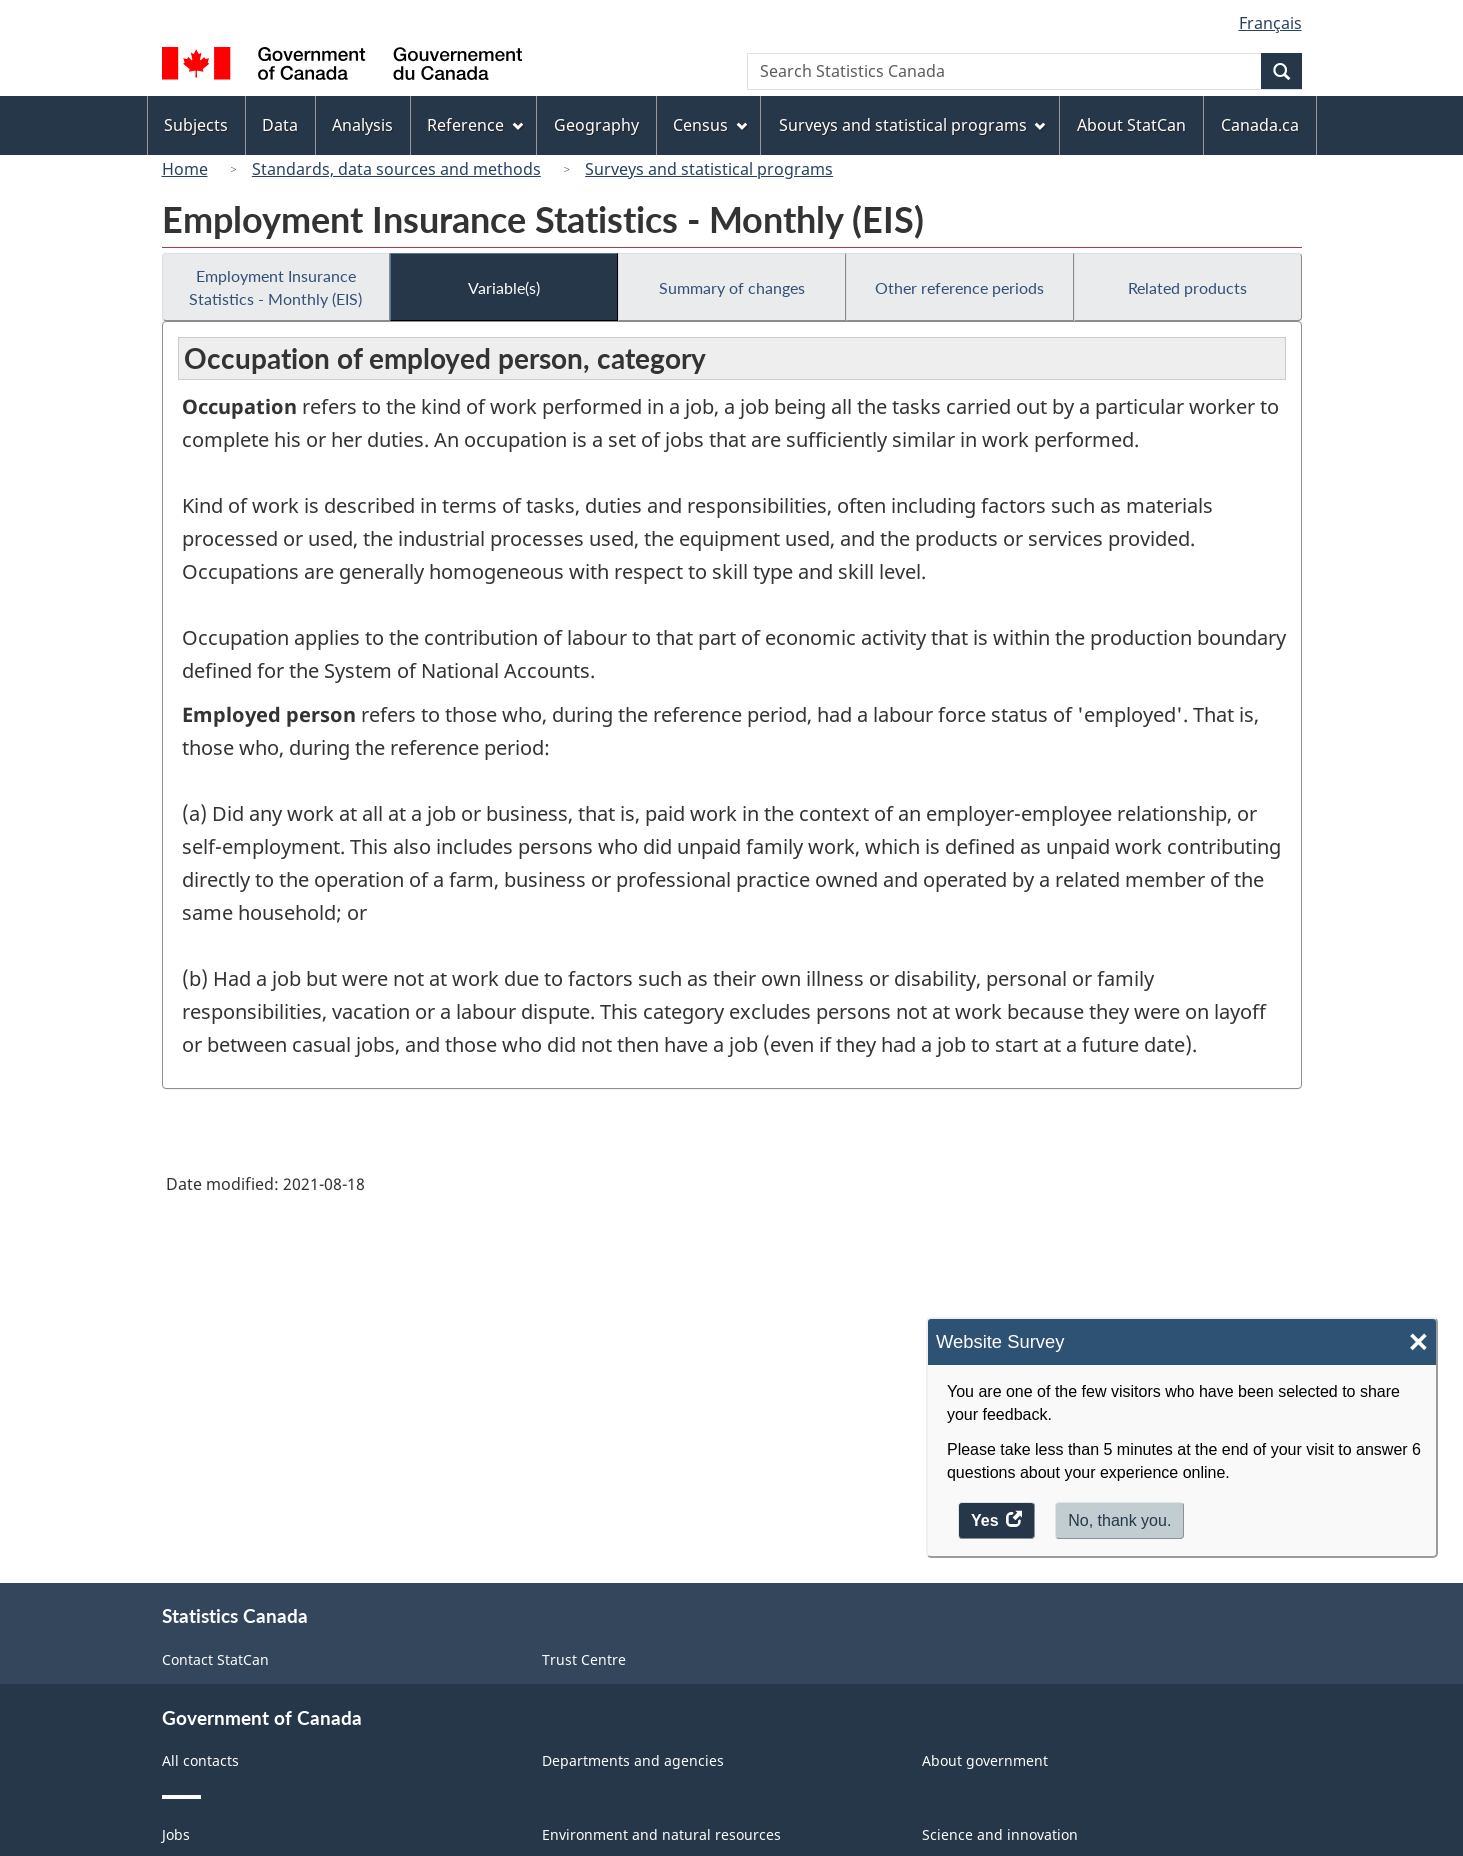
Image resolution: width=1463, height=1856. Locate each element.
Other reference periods (959, 287)
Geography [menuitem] (596, 125)
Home (185, 169)
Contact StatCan (215, 1659)
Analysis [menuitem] (362, 125)
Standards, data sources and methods (396, 169)
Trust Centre (584, 1659)
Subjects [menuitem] (196, 125)
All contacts (200, 1760)
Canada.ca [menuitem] (1260, 125)
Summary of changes (732, 287)
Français (1270, 23)
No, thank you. (1119, 1520)
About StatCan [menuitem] (1131, 125)
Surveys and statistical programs (709, 169)
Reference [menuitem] (475, 125)
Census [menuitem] (710, 125)
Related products (1187, 287)
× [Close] (1418, 1342)
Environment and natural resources (661, 1834)
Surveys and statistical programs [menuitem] (912, 125)
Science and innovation (1000, 1834)
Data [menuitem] (280, 125)
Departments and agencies (633, 1760)
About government (985, 1760)
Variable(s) (504, 287)
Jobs (176, 1834)
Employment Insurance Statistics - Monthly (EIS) (275, 287)
